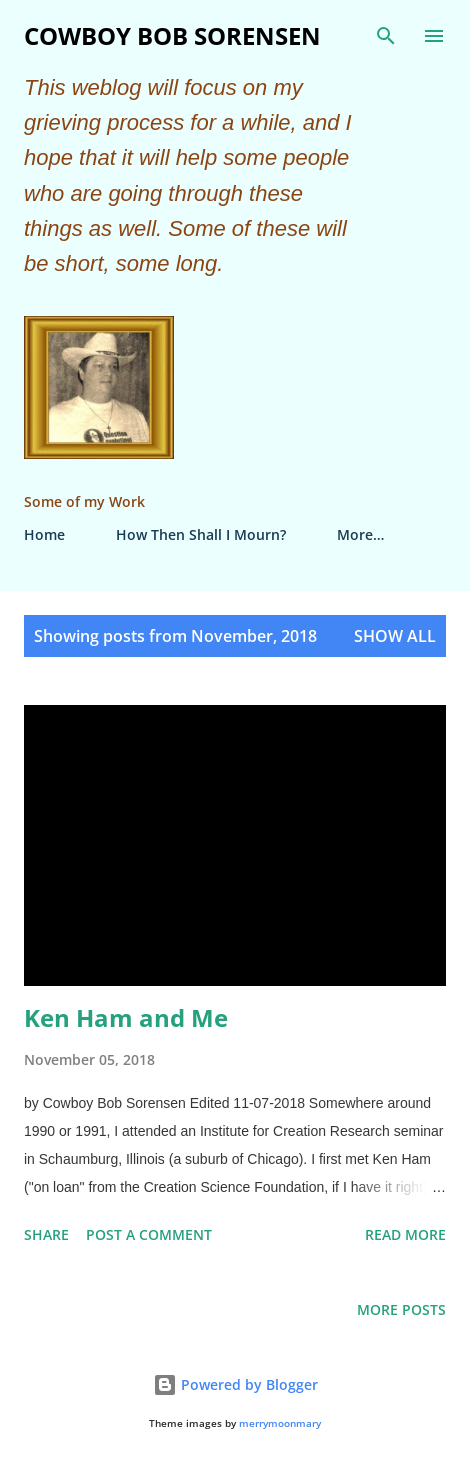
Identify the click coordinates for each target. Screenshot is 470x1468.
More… (360, 534)
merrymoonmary (280, 1423)
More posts (401, 1309)
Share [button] (46, 1234)
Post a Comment (149, 1234)
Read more (405, 1234)
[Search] (386, 36)
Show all (395, 636)
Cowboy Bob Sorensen (172, 35)
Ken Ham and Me (126, 1017)
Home (44, 534)
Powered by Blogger (235, 1384)
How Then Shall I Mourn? (201, 534)
